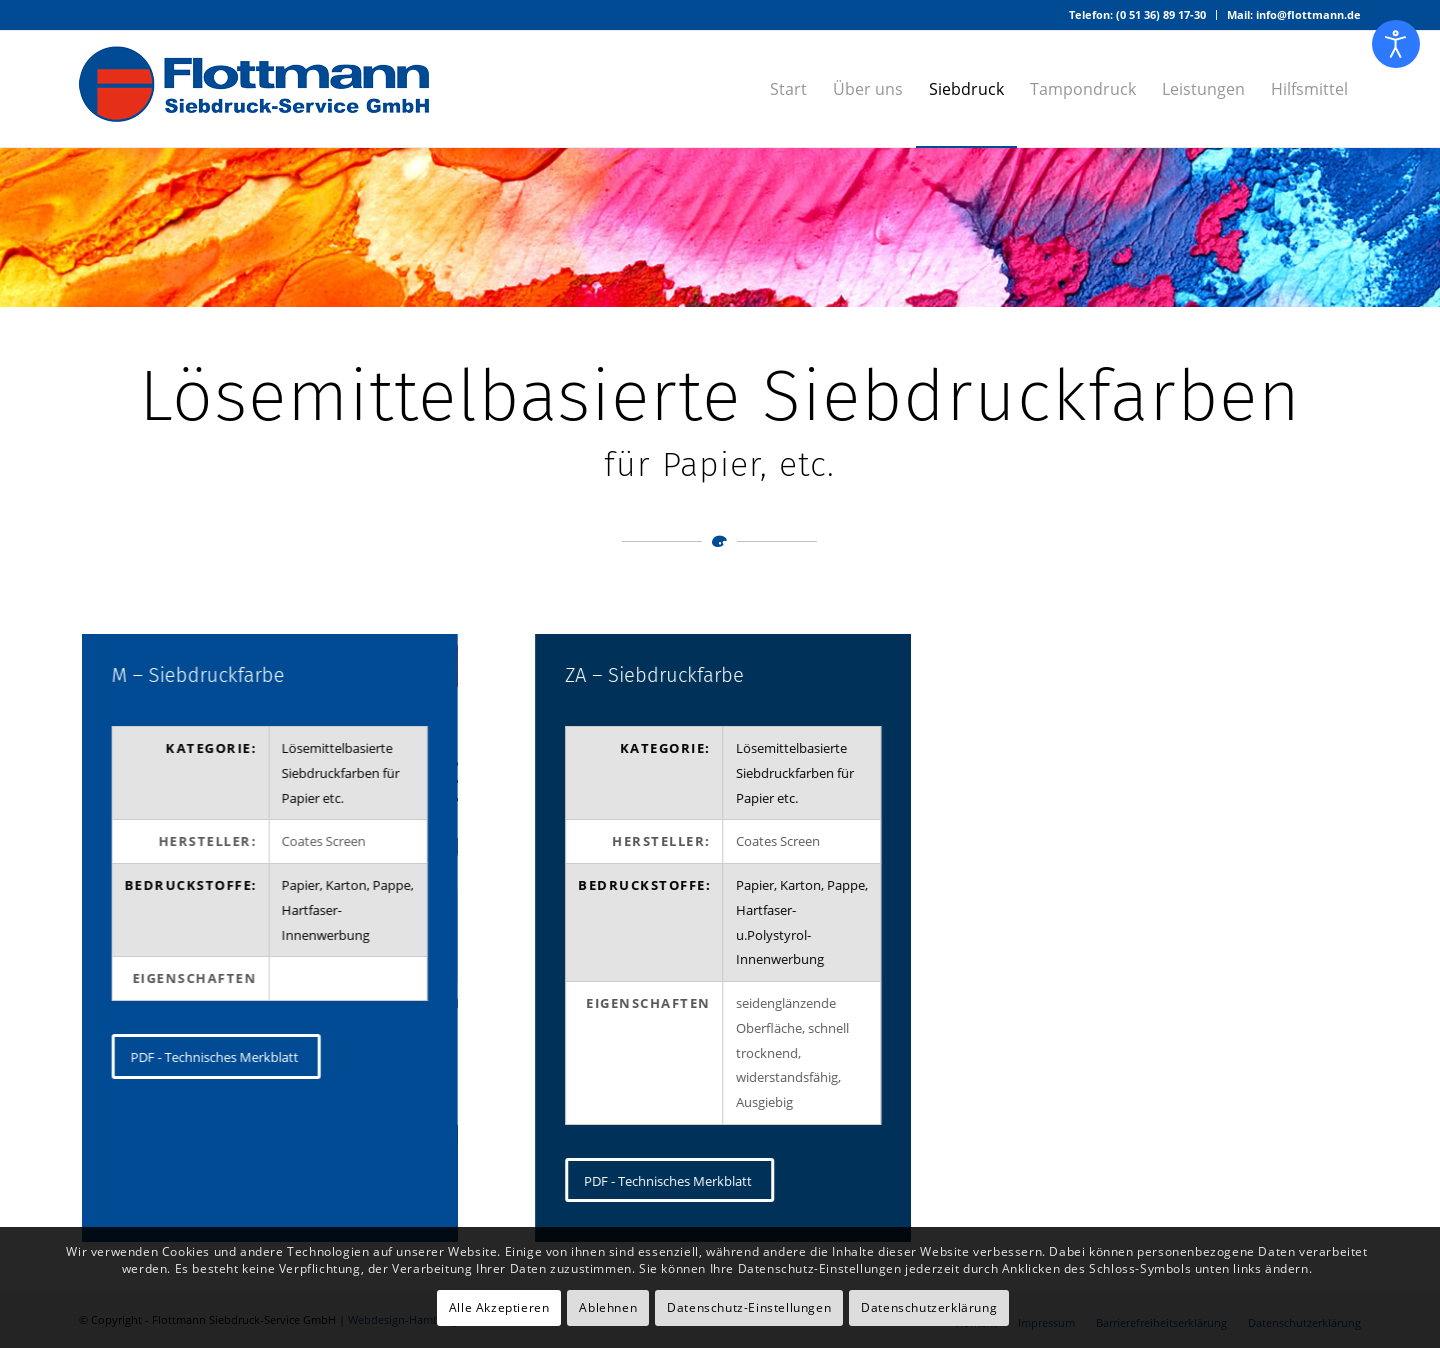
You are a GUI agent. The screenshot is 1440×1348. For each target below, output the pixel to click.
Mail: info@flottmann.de (1294, 14)
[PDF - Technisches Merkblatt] (215, 1056)
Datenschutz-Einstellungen (749, 1307)
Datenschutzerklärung (929, 1307)
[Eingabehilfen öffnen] (1396, 44)
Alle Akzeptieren (499, 1307)
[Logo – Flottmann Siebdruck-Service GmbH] (254, 89)
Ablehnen (608, 1307)
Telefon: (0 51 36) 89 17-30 (1137, 14)
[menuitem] (1138, 15)
